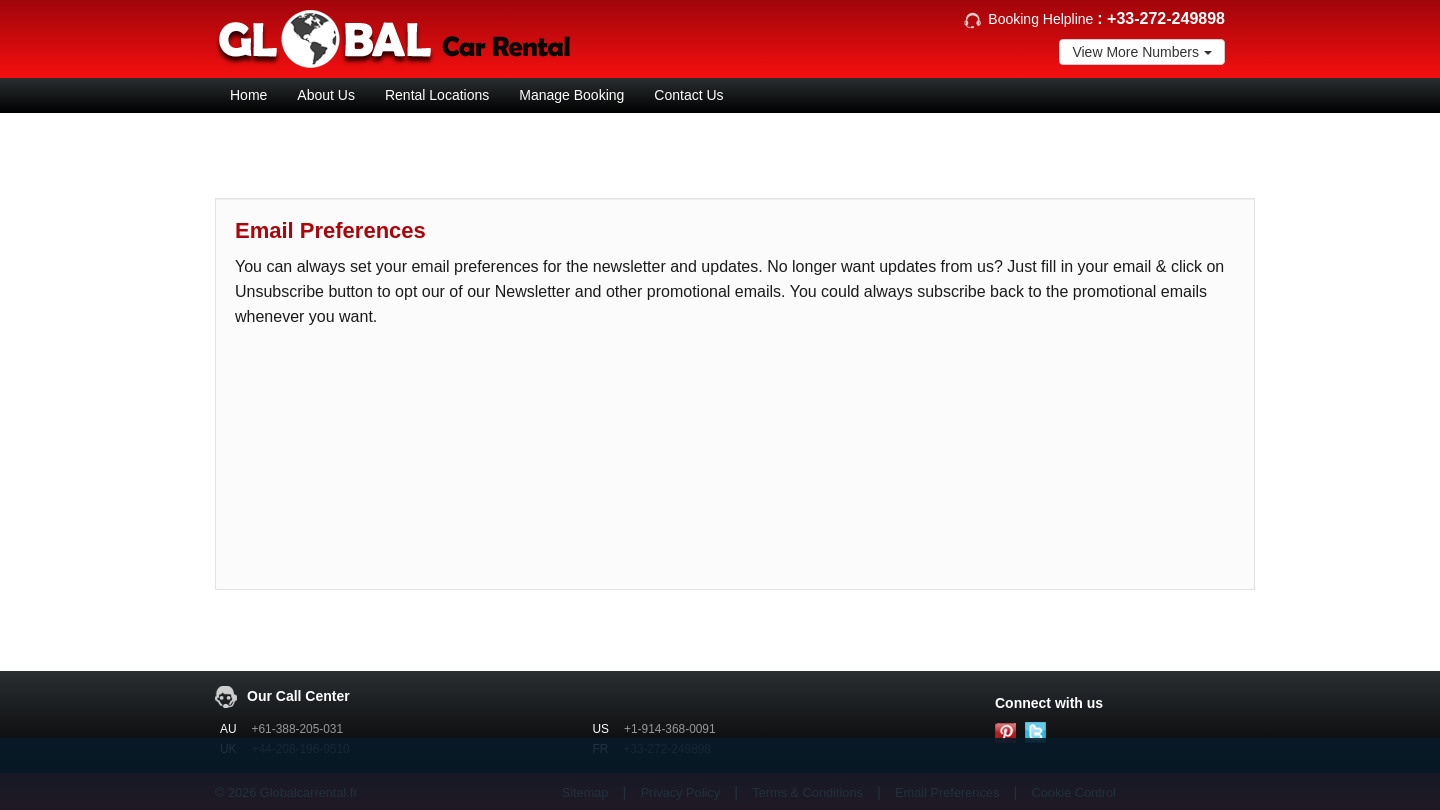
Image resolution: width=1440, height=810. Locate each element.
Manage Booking (571, 95)
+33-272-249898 (1166, 18)
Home (248, 95)
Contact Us (688, 95)
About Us (326, 95)
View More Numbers (1142, 52)
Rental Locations (437, 95)
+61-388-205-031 (298, 729)
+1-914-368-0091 (670, 729)
